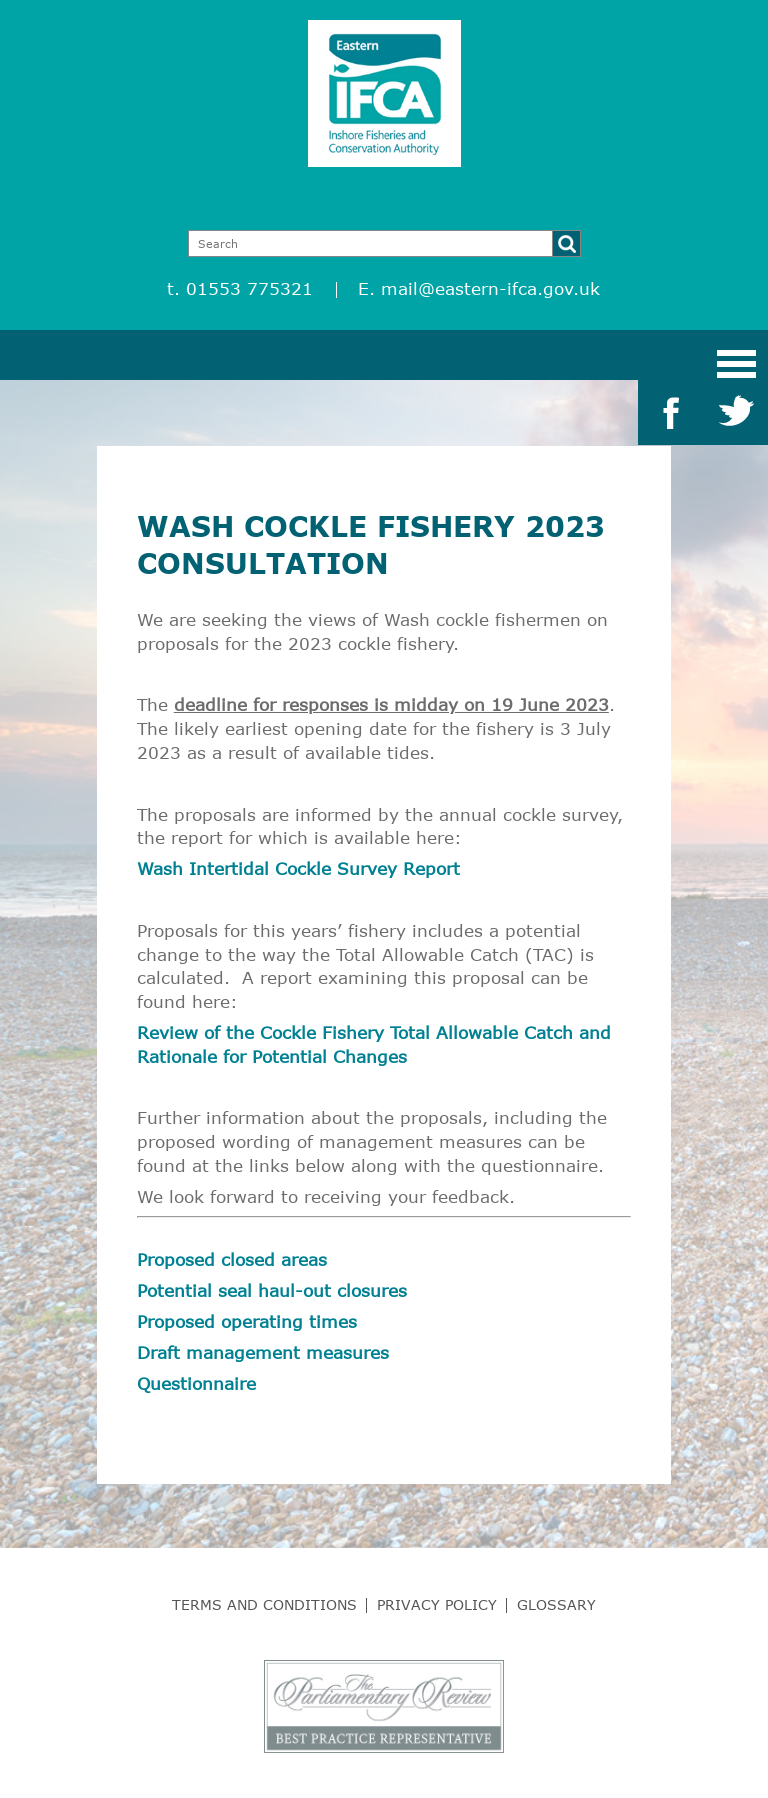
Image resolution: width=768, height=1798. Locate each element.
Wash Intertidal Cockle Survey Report (298, 868)
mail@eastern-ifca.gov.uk (490, 288)
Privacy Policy (437, 1604)
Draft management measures (263, 1352)
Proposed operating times (247, 1321)
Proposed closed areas (232, 1259)
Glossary (556, 1604)
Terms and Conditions (264, 1604)
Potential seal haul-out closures (272, 1290)
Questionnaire (196, 1383)
